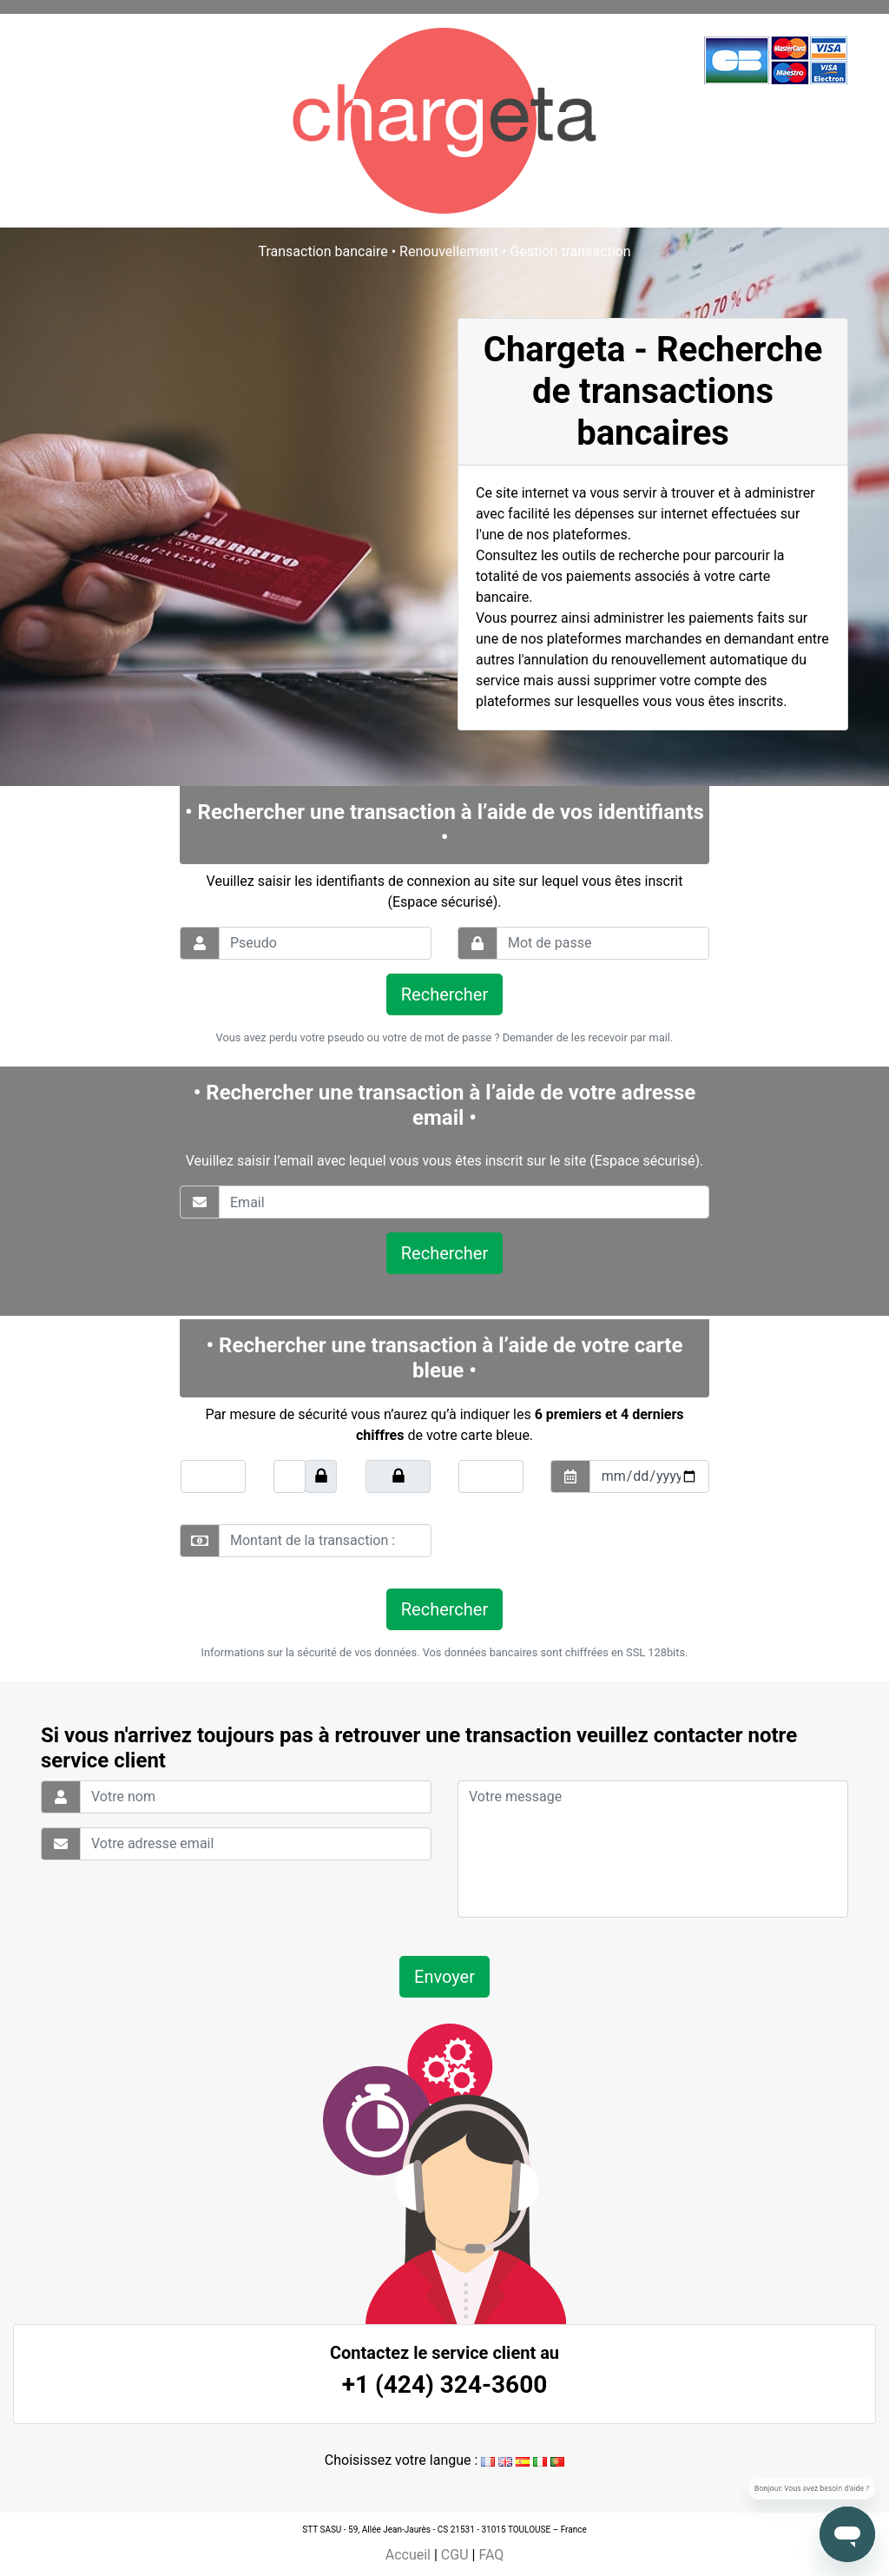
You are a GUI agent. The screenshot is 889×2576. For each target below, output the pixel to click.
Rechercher (444, 994)
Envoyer (444, 1976)
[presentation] (576, 1541)
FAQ (491, 2554)
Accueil (408, 2554)
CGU (455, 2554)
